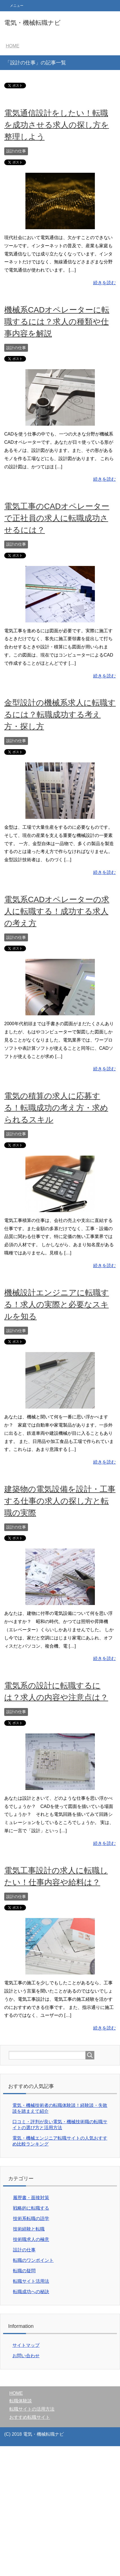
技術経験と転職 (29, 2229)
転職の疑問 (24, 2270)
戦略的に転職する (31, 2208)
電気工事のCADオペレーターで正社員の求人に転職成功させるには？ (56, 518)
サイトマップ (26, 2345)
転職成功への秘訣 (31, 2291)
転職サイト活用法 (31, 2281)
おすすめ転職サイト (29, 2417)
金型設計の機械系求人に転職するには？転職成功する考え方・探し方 (60, 714)
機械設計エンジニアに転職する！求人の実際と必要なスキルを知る (56, 1304)
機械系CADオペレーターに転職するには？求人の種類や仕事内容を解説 (56, 321)
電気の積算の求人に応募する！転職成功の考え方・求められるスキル (56, 1108)
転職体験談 (20, 2400)
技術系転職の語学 (31, 2218)
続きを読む (104, 282)
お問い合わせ (26, 2355)
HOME (16, 2393)
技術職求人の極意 (31, 2239)
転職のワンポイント (33, 2260)
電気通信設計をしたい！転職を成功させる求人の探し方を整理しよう (56, 125)
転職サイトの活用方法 (31, 2409)
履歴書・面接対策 (31, 2197)
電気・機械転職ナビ (32, 22)
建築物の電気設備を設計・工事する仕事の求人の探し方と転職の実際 (59, 1501)
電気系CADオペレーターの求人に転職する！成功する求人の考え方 (56, 911)
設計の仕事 (16, 151)
